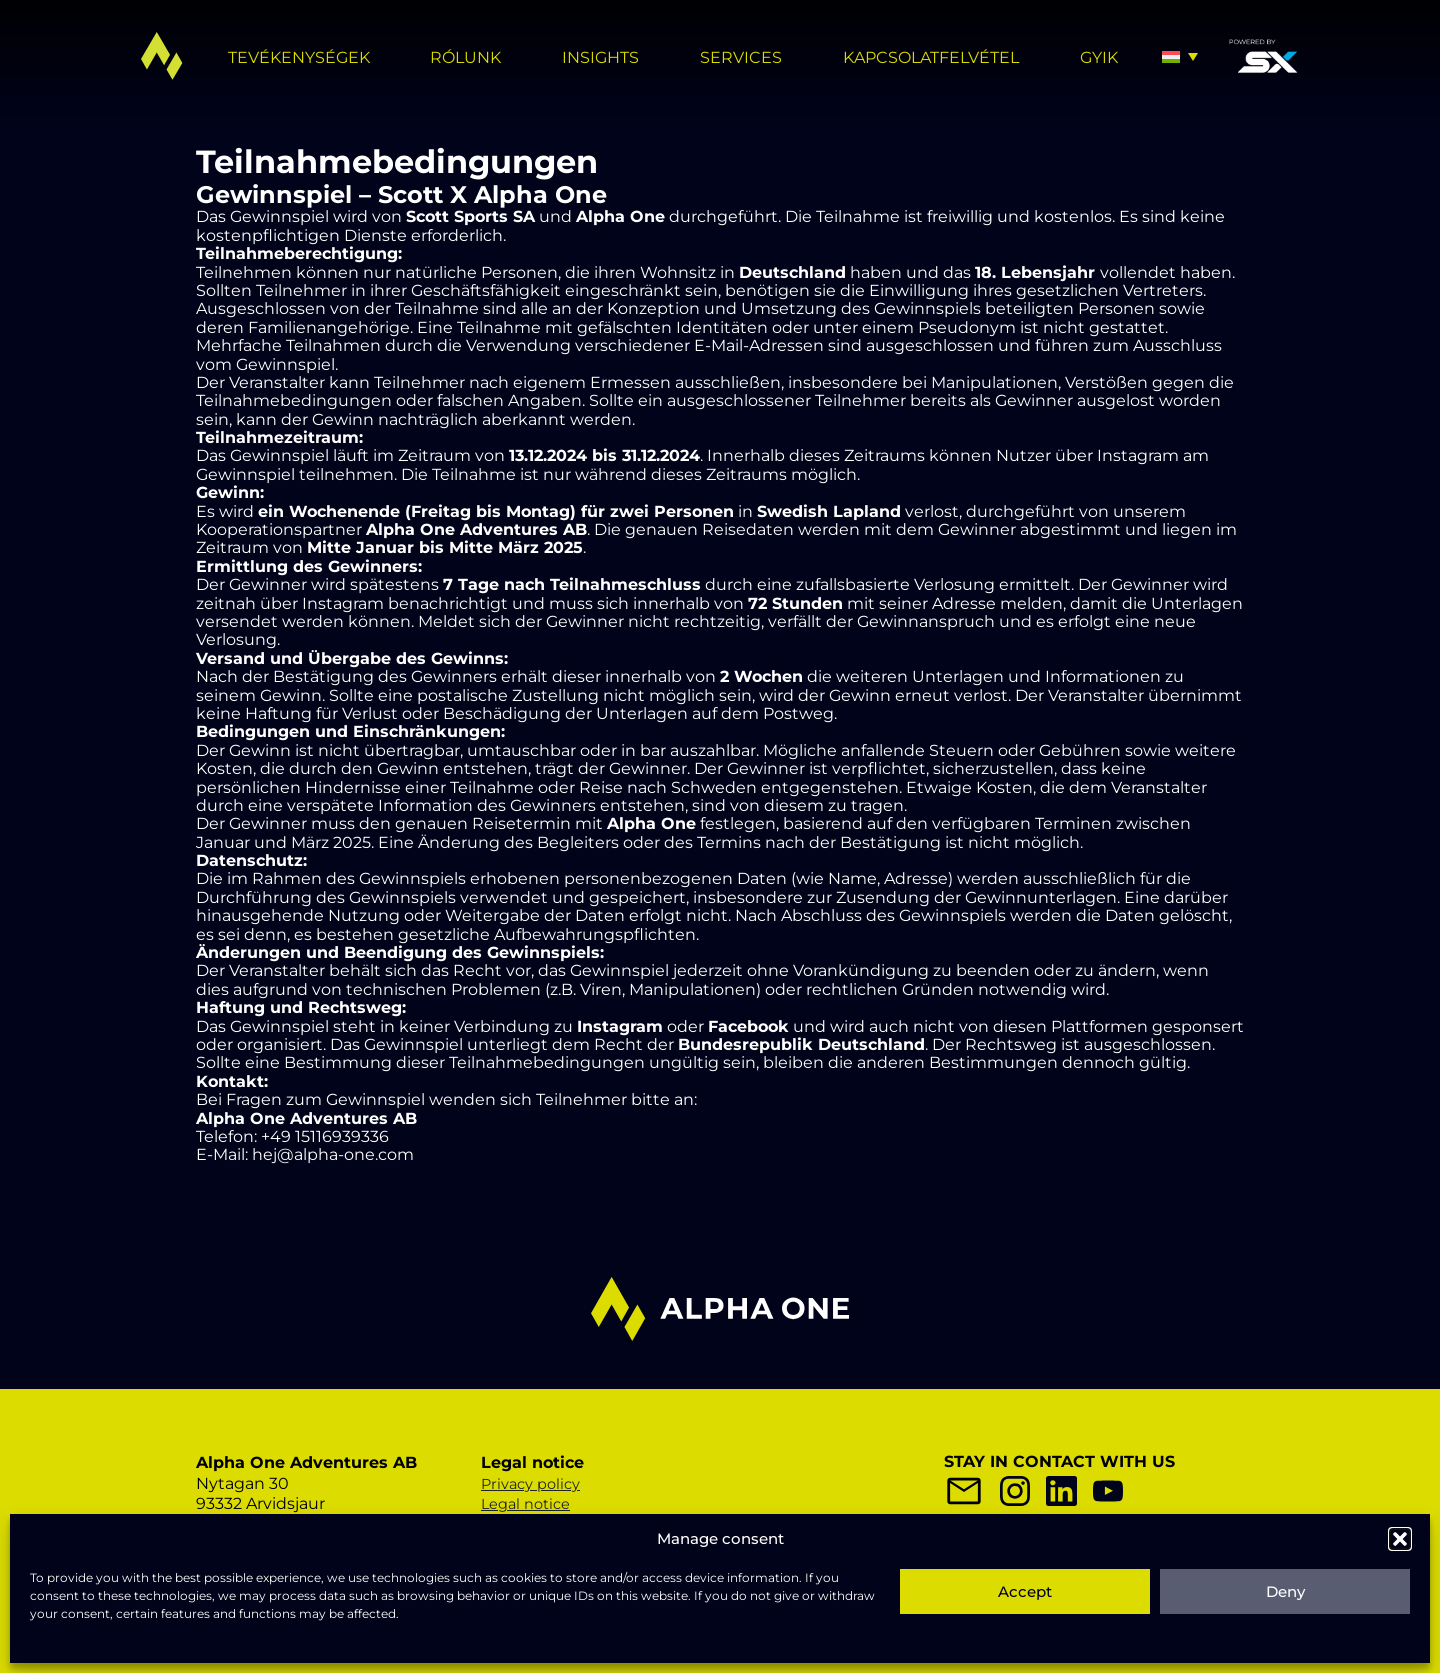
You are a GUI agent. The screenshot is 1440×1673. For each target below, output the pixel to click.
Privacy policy (530, 1484)
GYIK (1099, 57)
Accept (1025, 1591)
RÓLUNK (465, 57)
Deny (1285, 1591)
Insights (600, 57)
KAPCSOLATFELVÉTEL (931, 57)
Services (741, 57)
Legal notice (525, 1504)
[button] (1400, 1539)
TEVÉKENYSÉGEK (299, 57)
